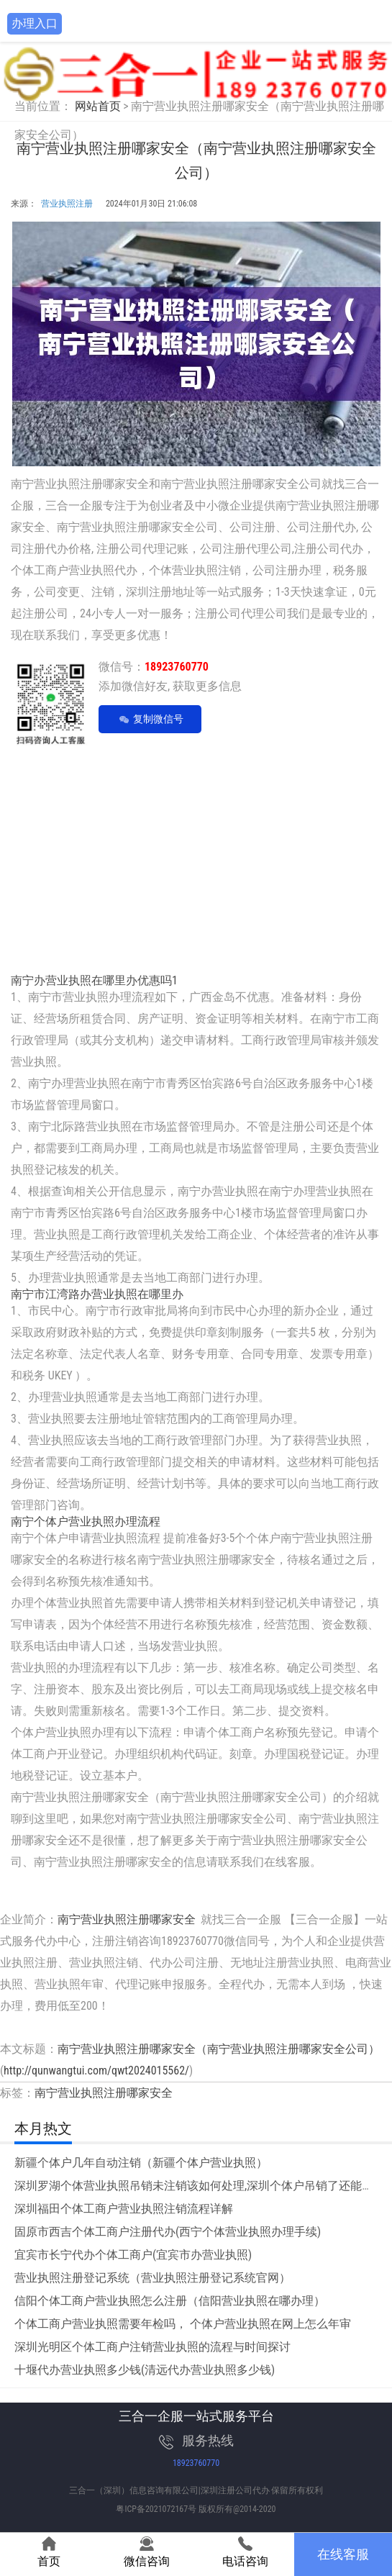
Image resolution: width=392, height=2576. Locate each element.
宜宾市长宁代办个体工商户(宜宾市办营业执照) (133, 2255)
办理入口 (35, 23)
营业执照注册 (67, 204)
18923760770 (196, 2463)
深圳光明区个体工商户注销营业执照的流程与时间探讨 (152, 2347)
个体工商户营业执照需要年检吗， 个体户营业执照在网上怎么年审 (182, 2324)
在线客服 (343, 2554)
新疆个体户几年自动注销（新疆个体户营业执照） (141, 2162)
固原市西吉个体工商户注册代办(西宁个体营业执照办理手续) (167, 2232)
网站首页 (98, 106)
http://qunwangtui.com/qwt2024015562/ (96, 2070)
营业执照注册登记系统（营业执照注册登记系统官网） (152, 2278)
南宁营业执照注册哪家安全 (127, 1919)
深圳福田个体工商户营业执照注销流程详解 (123, 2209)
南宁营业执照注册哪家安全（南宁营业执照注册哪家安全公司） (219, 2049)
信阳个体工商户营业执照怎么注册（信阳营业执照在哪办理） (169, 2301)
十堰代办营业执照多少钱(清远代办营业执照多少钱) (144, 2370)
